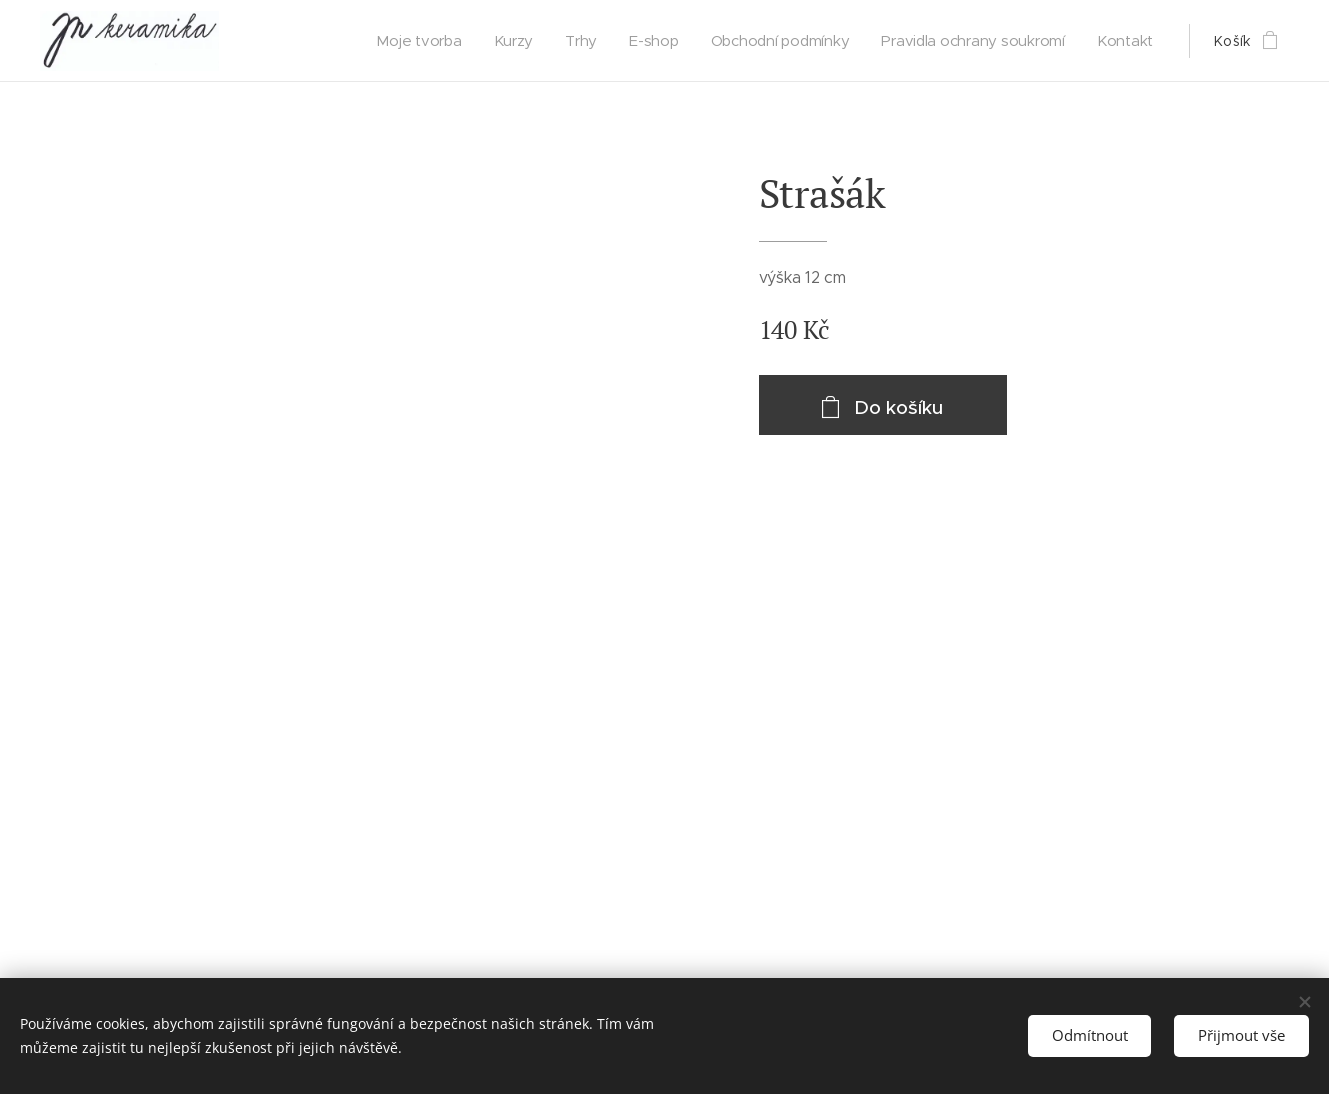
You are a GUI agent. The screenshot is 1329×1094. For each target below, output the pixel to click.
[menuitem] (423, 41)
